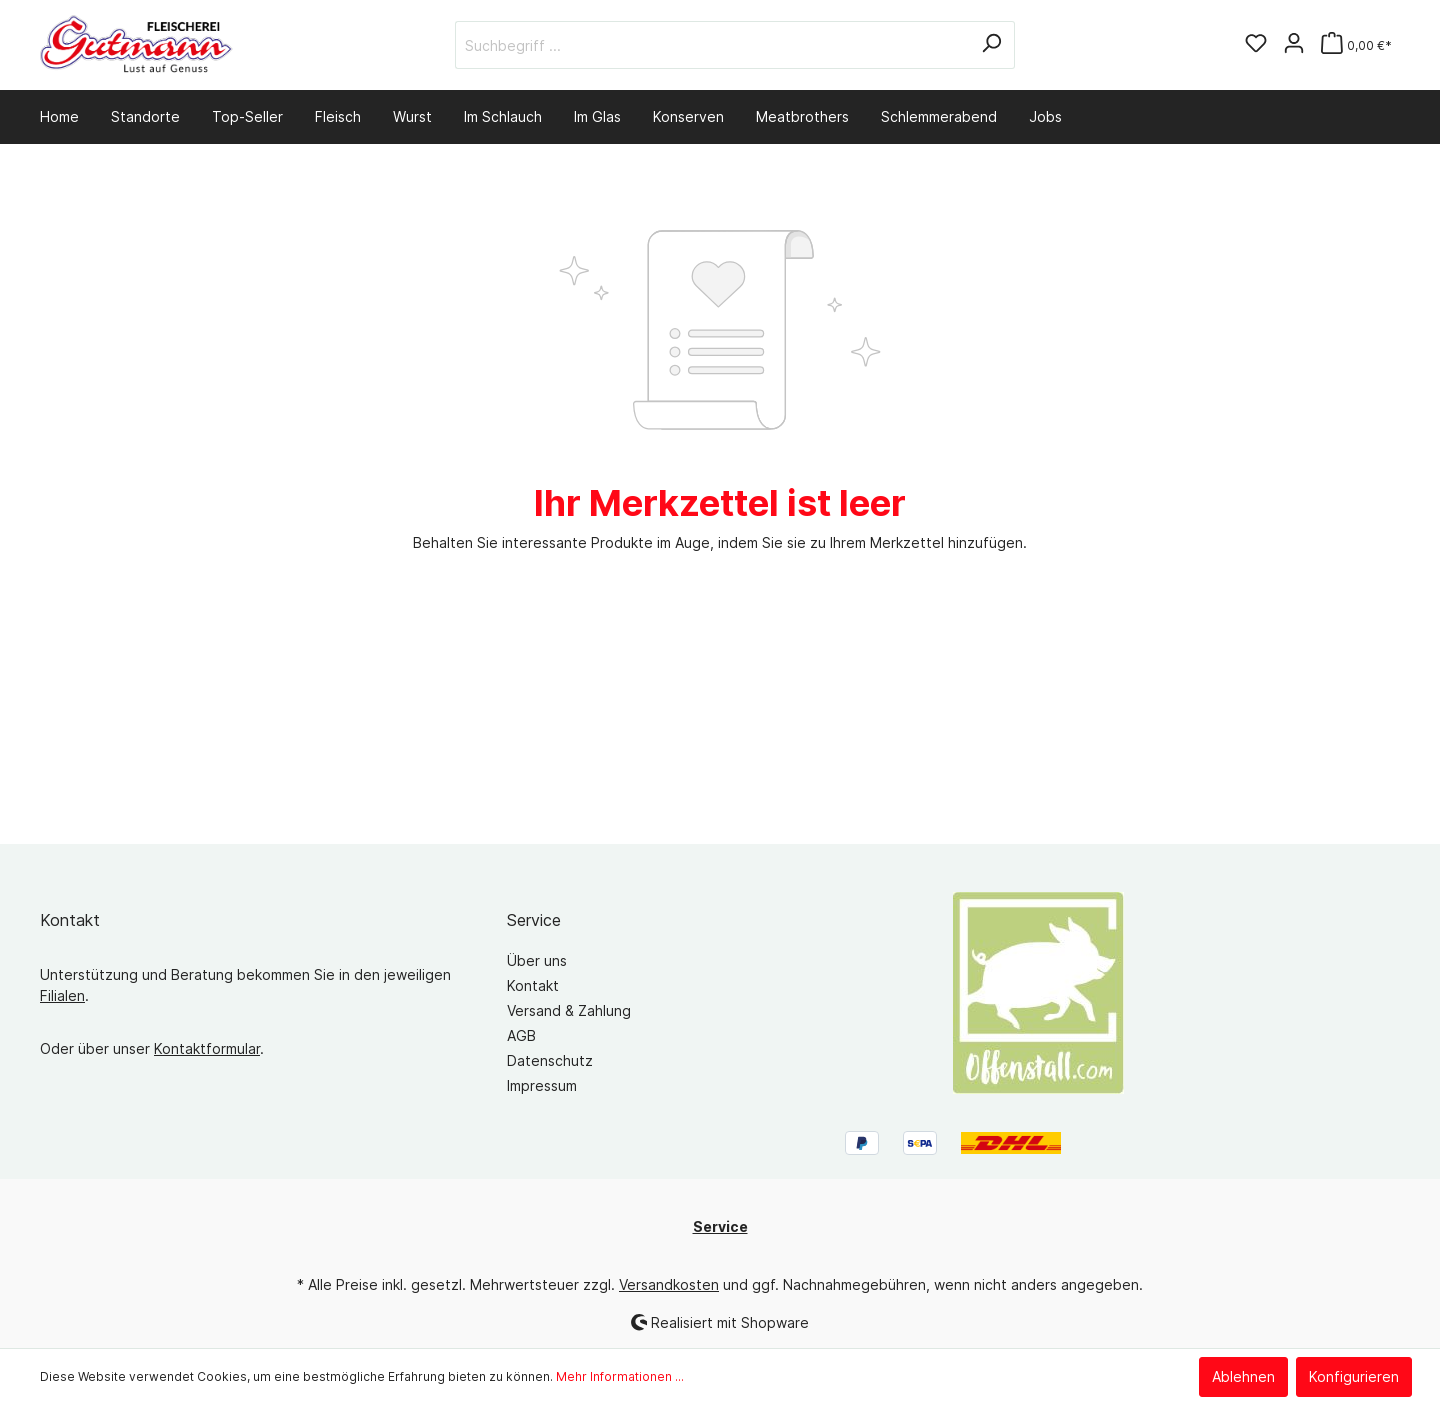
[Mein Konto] (1294, 45)
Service (534, 920)
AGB (521, 1035)
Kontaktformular (207, 1048)
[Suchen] (991, 45)
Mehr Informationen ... (620, 1376)
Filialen (62, 995)
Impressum (542, 1085)
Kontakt (533, 985)
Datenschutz (550, 1060)
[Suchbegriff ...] (712, 45)
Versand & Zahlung (569, 1010)
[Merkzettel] (1256, 45)
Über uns (537, 960)
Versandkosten (669, 1284)
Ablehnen (1243, 1376)
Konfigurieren (1354, 1376)
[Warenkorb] (1356, 45)
